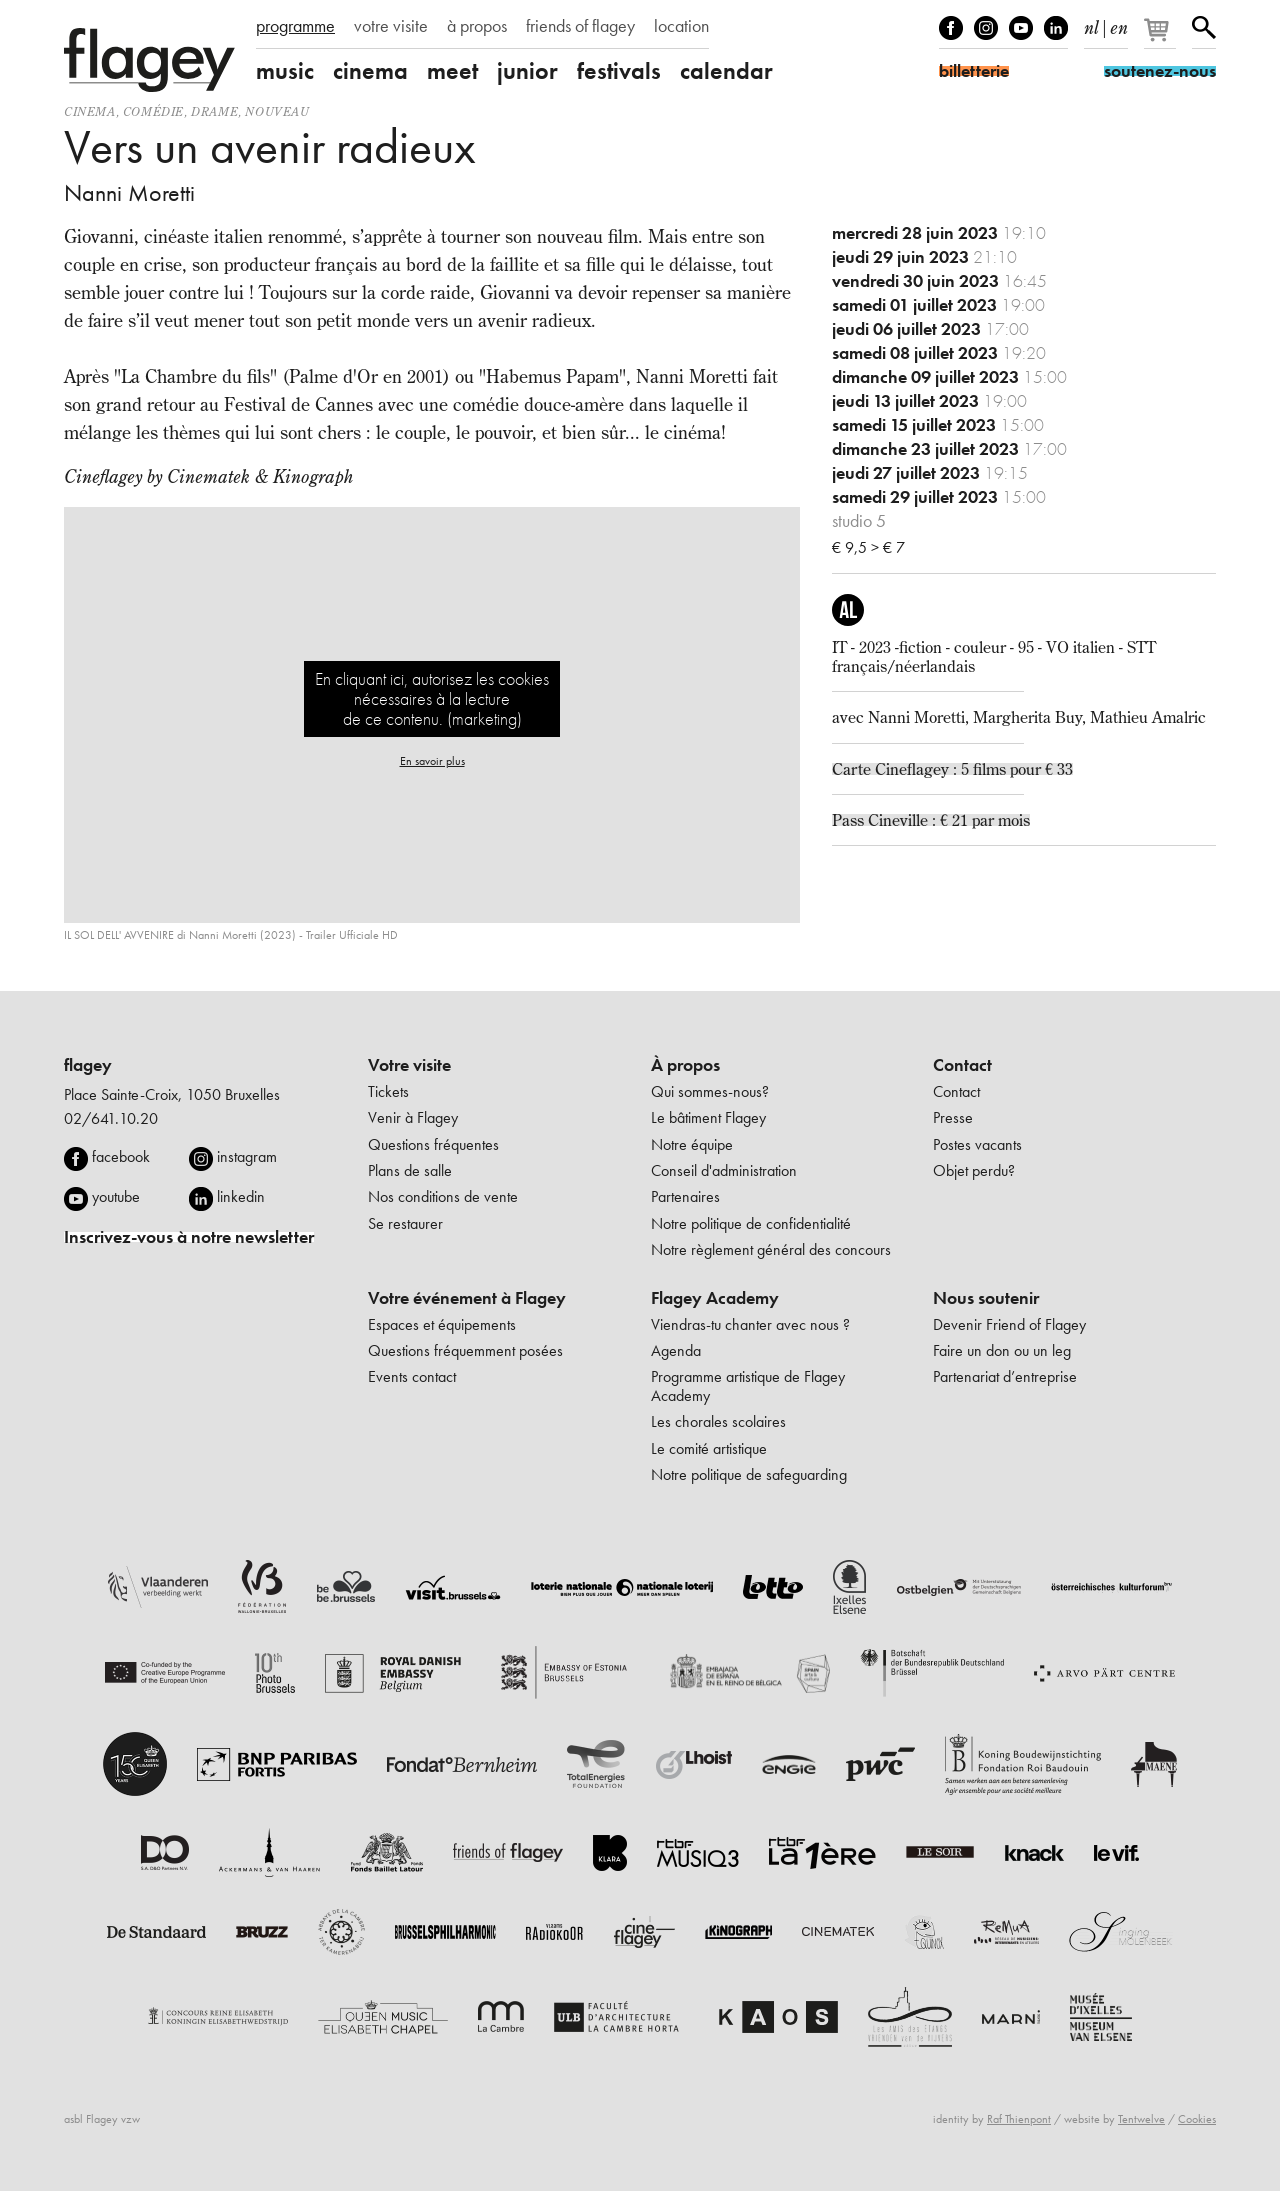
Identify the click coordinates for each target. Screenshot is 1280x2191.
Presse (953, 1117)
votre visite (391, 26)
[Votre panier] (1161, 38)
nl (1091, 24)
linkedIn (1056, 28)
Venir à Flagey (413, 1117)
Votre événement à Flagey (467, 1298)
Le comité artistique (709, 1448)
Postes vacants (977, 1144)
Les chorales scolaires (718, 1421)
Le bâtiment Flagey (708, 1117)
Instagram (986, 28)
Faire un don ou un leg (1002, 1350)
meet (452, 71)
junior (527, 71)
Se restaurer (405, 1223)
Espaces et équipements (442, 1324)
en (1119, 24)
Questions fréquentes (433, 1144)
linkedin (241, 1196)
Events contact (412, 1376)
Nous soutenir (986, 1298)
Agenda (676, 1350)
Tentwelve (1141, 2119)
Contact (962, 1065)
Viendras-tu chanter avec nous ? (750, 1324)
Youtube (1021, 28)
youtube (116, 1196)
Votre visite (409, 1065)
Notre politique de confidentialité (751, 1223)
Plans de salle (410, 1170)
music (285, 71)
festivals (619, 71)
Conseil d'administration (724, 1170)
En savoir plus (432, 761)
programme (295, 26)
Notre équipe (692, 1144)
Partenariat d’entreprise (1005, 1376)
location (681, 26)
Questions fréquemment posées (465, 1350)
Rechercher (1204, 28)
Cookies (1197, 2119)
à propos (477, 26)
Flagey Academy (715, 1298)
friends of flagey (580, 26)
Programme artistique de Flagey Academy (748, 1385)
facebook (121, 1156)
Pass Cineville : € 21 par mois (931, 820)
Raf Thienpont (1019, 2119)
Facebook (951, 28)
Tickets (388, 1091)
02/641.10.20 (111, 1118)
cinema (370, 71)
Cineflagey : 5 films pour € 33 (974, 769)
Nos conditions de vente (443, 1196)
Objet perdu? (974, 1170)
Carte (853, 769)
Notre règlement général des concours (771, 1249)
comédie (153, 111)
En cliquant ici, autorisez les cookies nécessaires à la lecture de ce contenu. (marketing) (432, 698)
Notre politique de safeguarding (749, 1474)
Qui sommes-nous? (710, 1091)
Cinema (90, 111)
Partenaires (685, 1196)
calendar (726, 71)
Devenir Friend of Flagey (1009, 1324)
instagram (247, 1156)
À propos (685, 1065)
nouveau (277, 111)
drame (214, 111)
